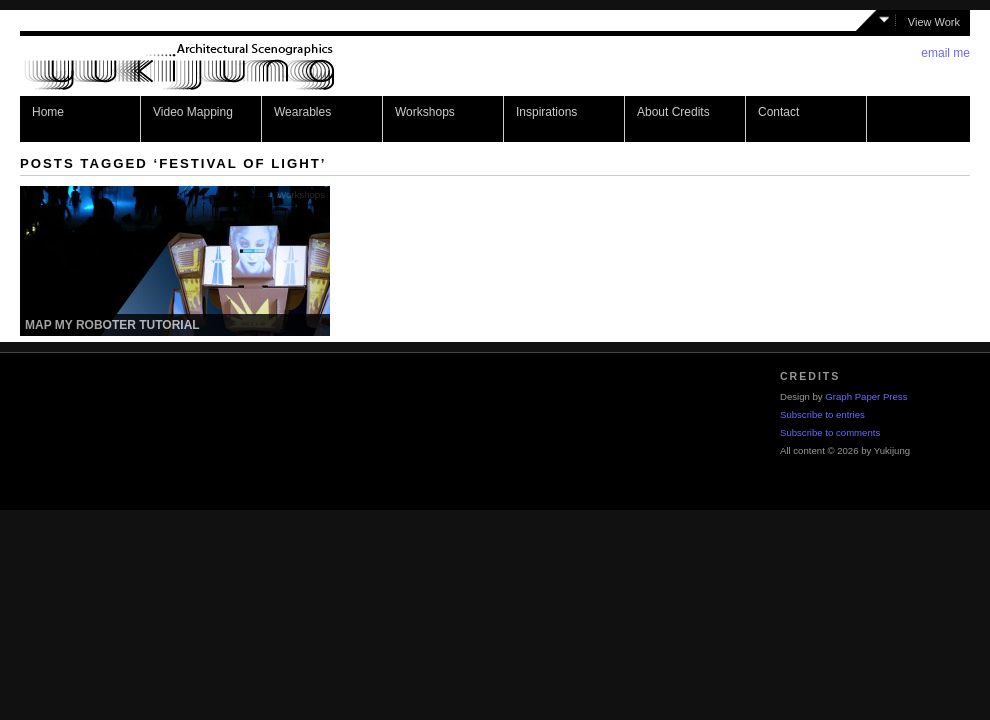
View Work (934, 22)
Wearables (302, 112)
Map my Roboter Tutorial (112, 325)
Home (48, 112)
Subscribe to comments (830, 432)
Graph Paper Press (866, 396)
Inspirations (546, 112)
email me (945, 53)
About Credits (673, 112)
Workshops (425, 112)
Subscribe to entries (822, 414)
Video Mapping (193, 112)
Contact (778, 112)
